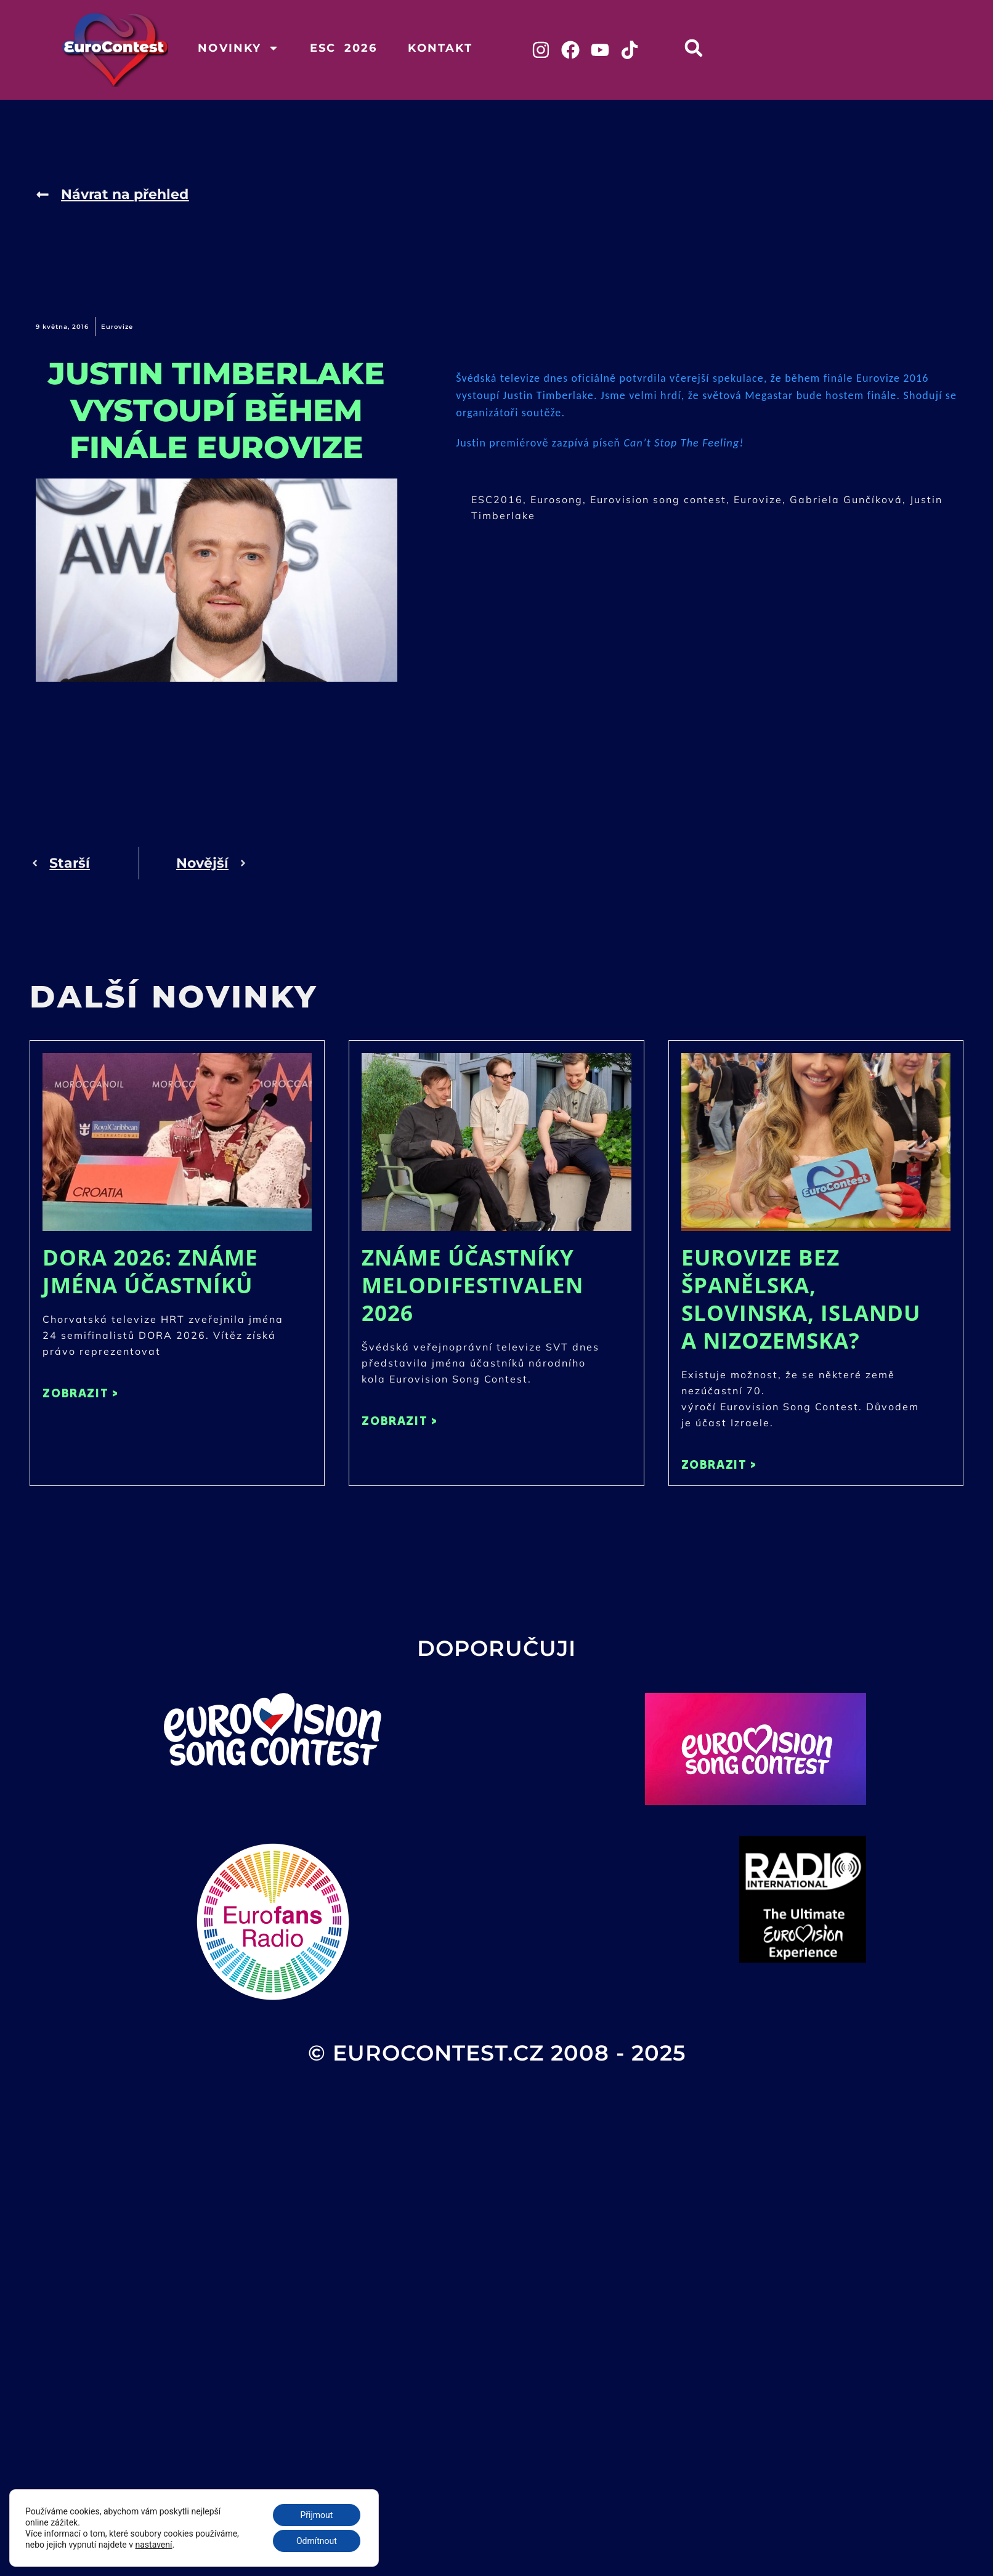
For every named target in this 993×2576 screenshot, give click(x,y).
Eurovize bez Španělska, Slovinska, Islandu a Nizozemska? (800, 1299)
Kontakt (440, 48)
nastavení (154, 2545)
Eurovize (117, 327)
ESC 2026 (344, 48)
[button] (694, 48)
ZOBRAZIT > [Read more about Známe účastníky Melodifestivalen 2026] (399, 1420)
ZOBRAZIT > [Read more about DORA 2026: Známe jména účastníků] (80, 1392)
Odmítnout (316, 2541)
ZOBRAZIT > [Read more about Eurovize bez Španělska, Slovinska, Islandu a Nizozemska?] (719, 1464)
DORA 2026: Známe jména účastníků (150, 1271)
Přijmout (316, 2515)
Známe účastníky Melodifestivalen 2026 (472, 1285)
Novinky (238, 48)
